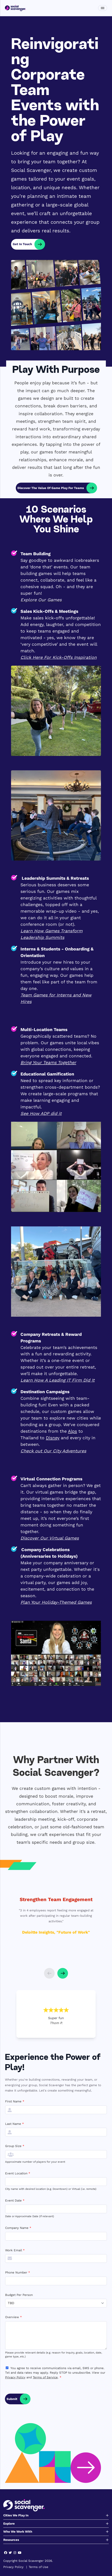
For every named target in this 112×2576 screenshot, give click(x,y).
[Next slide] (62, 1973)
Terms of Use (38, 2567)
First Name (14, 2101)
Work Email (15, 2250)
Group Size (14, 2146)
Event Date (15, 2200)
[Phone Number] (56, 2281)
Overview (13, 2317)
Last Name (14, 2124)
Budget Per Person (19, 2295)
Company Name (18, 2228)
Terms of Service (45, 2377)
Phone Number (17, 2272)
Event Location (17, 2173)
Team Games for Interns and (50, 995)
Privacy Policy (15, 2377)
